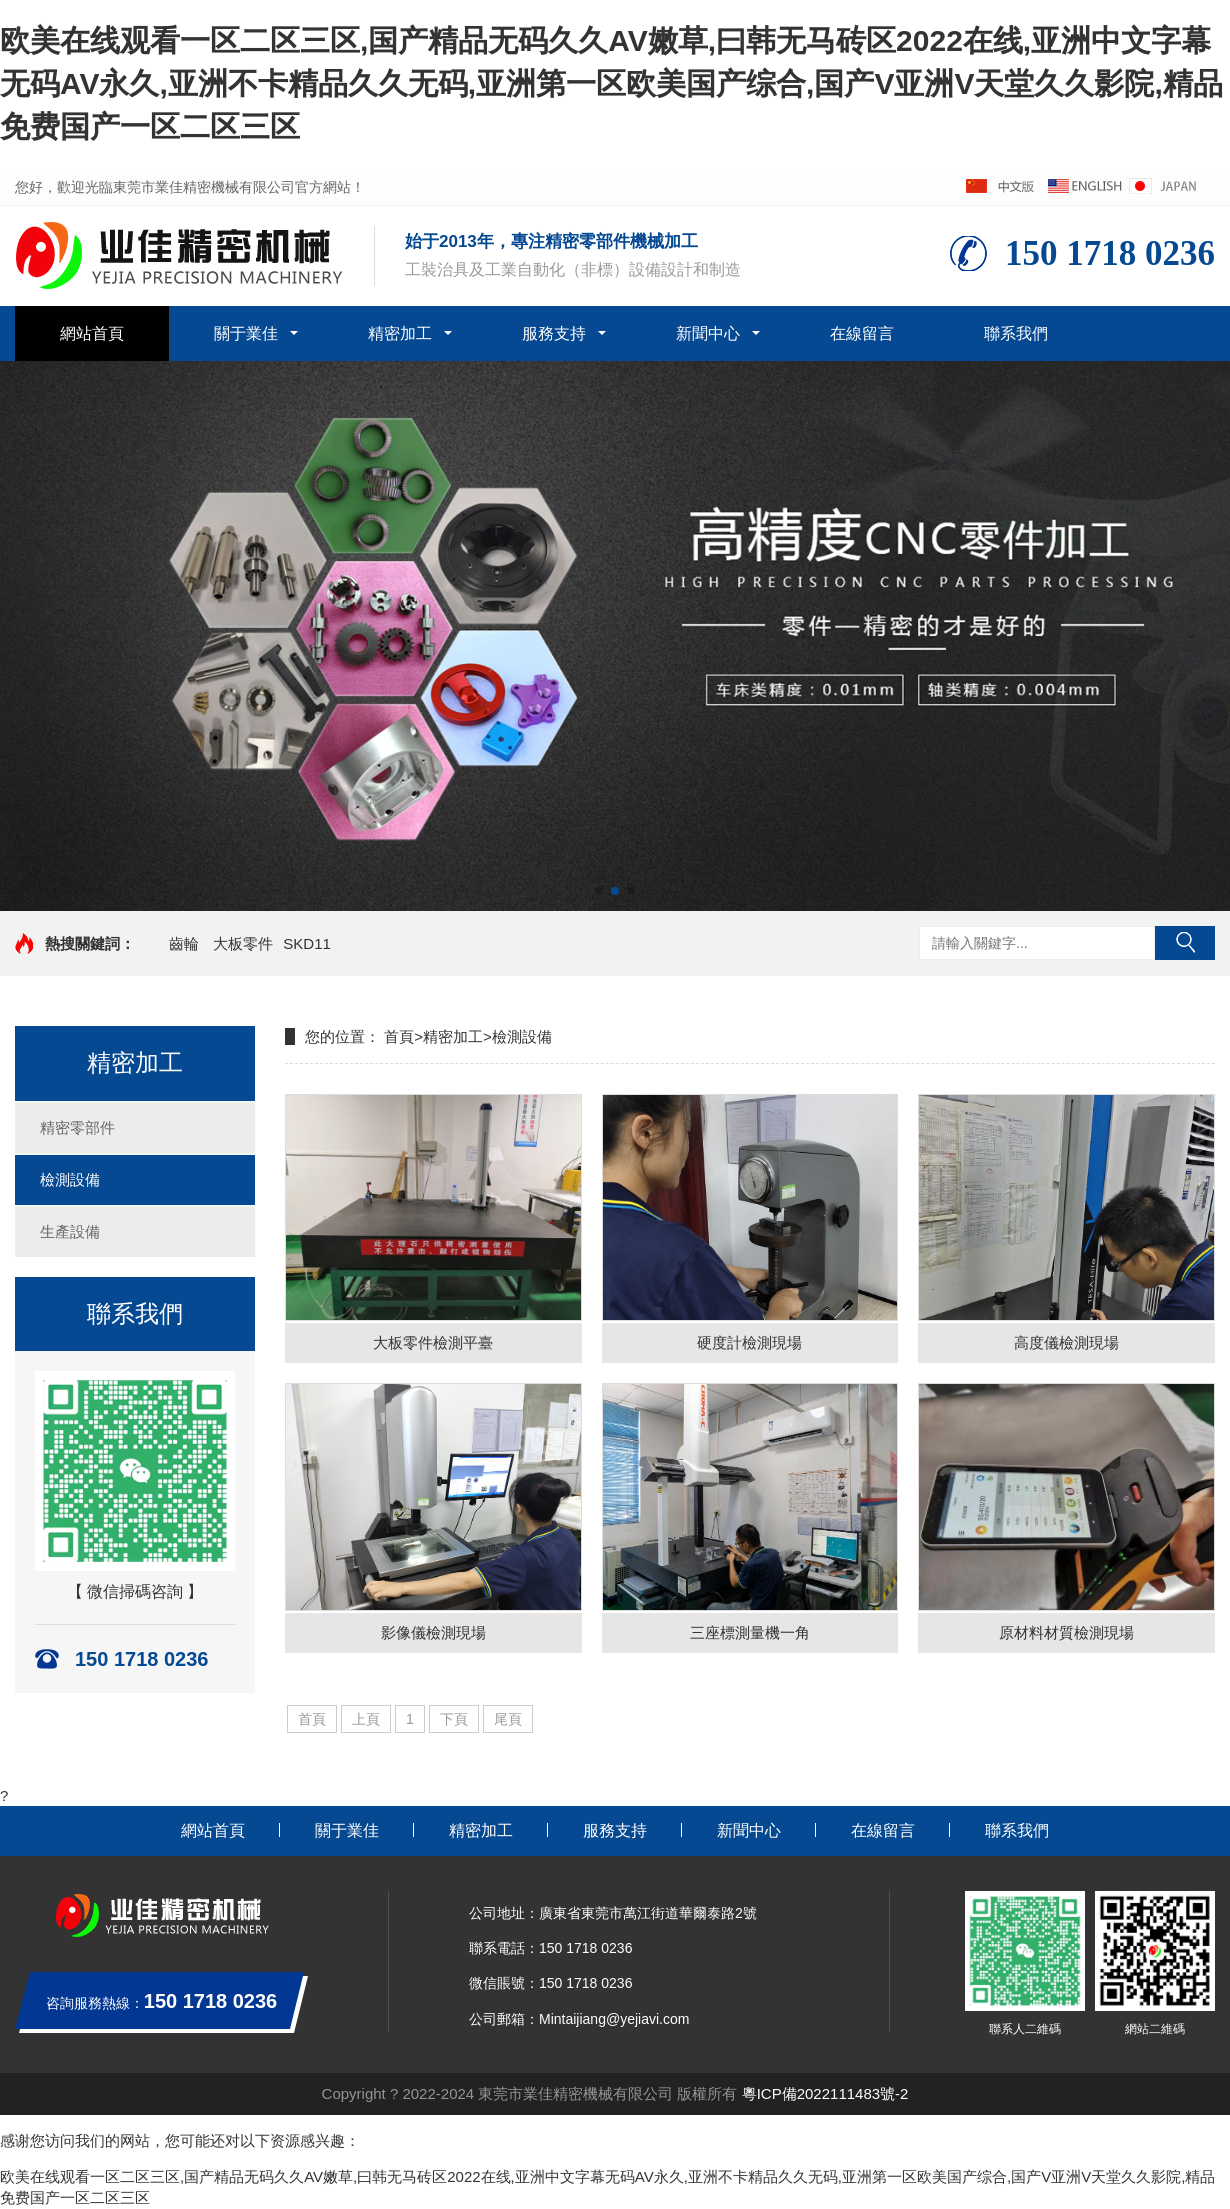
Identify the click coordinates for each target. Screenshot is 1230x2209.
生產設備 (70, 1231)
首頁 (399, 1036)
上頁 (366, 1719)
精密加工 (400, 333)
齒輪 (184, 943)
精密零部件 (77, 1127)
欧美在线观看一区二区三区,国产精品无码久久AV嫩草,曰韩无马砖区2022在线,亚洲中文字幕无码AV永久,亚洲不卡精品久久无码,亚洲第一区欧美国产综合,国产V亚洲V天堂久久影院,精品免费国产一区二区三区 (611, 83)
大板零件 (243, 943)
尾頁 (508, 1719)
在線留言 (862, 333)
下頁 (454, 1719)
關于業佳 (246, 333)
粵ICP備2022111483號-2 (825, 2093)
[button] (599, 891)
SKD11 (307, 943)
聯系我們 (1016, 333)
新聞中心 (708, 333)
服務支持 (554, 333)
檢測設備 (70, 1179)
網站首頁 (92, 333)
